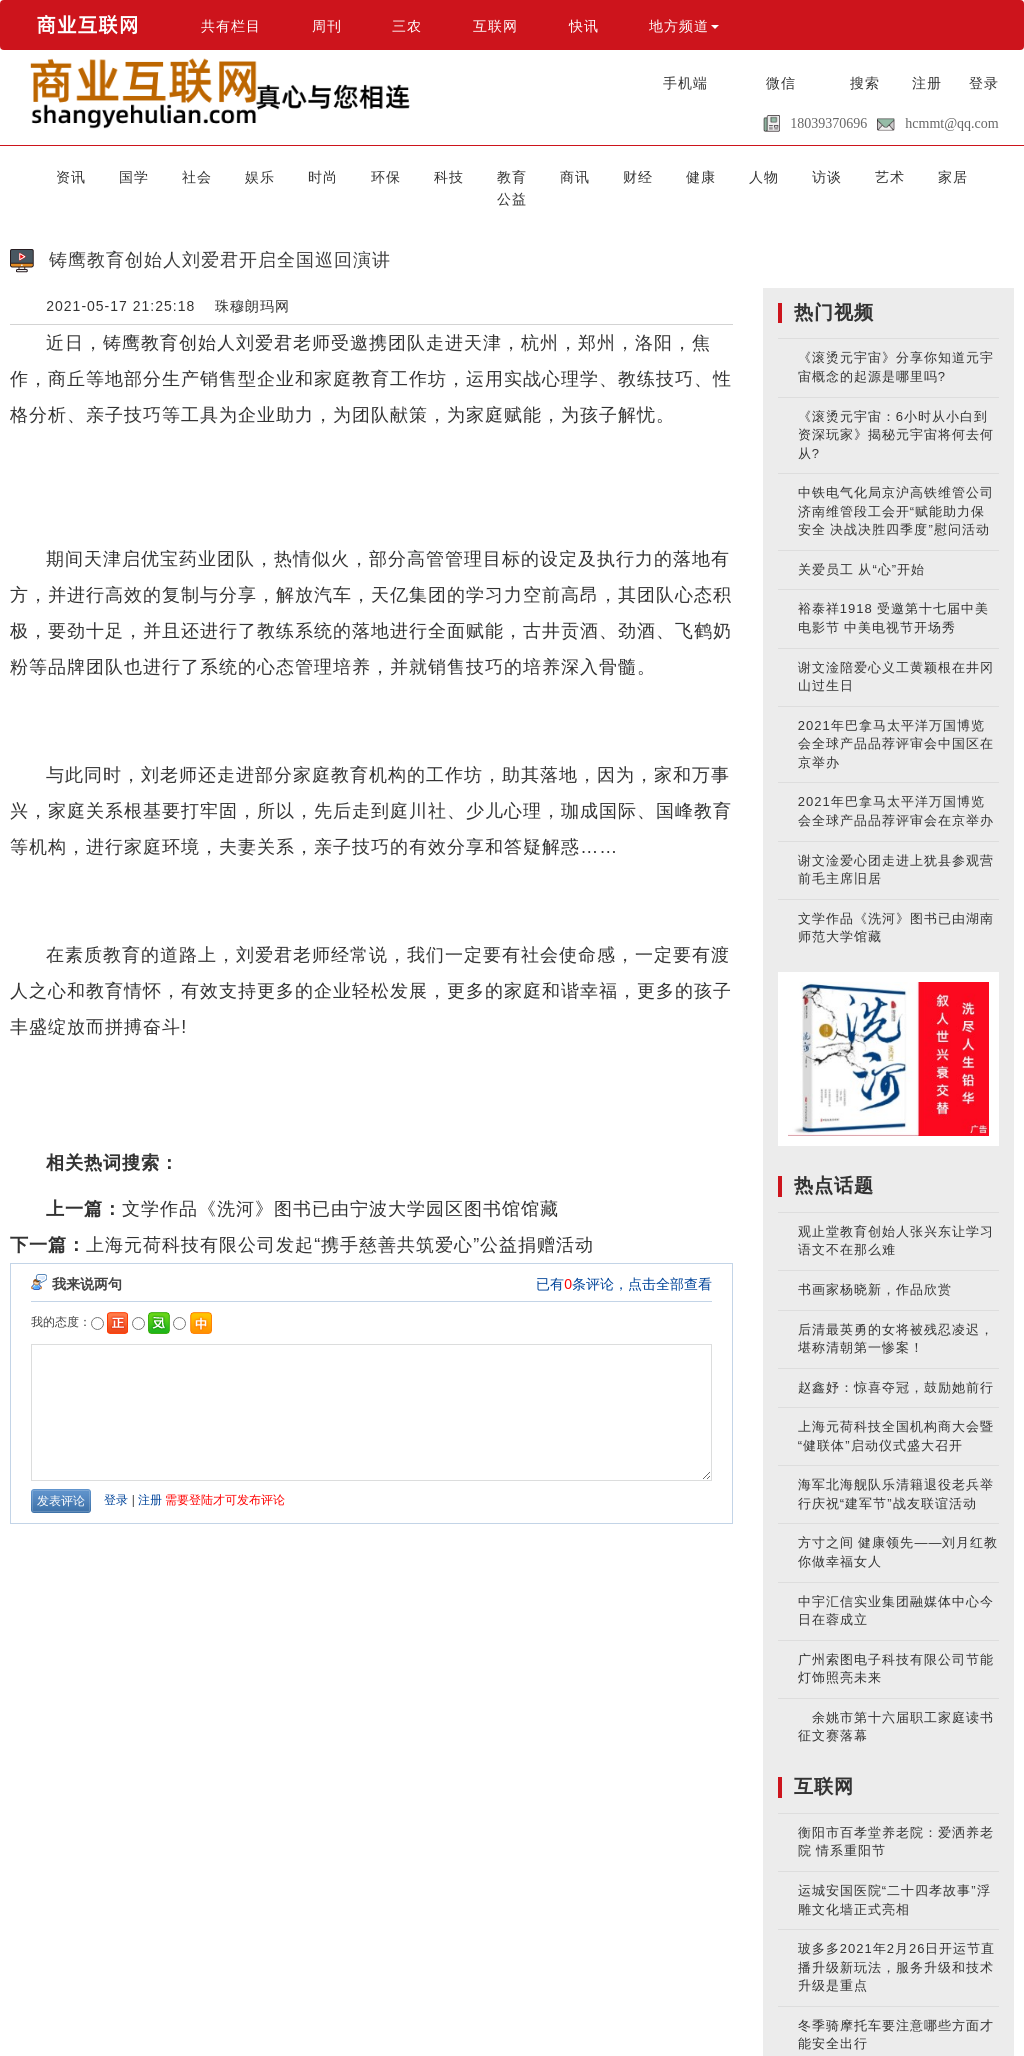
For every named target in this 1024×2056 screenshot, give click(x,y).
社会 (205, 176)
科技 (428, 176)
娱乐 (261, 176)
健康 (651, 176)
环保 (373, 176)
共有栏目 (231, 26)
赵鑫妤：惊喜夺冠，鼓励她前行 (896, 1364)
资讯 (94, 176)
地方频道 (684, 26)
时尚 (317, 176)
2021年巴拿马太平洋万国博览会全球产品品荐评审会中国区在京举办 (896, 721)
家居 (874, 176)
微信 (781, 83)
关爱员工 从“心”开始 (861, 546)
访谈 (763, 176)
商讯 (540, 176)
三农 (407, 26)
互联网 (495, 26)
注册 (927, 83)
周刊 (327, 26)
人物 (707, 176)
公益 (930, 176)
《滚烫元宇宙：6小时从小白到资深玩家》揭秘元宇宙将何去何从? (896, 412)
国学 (150, 176)
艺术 (819, 176)
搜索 (865, 83)
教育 (484, 176)
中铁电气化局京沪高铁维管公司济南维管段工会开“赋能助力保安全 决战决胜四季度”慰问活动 (896, 489)
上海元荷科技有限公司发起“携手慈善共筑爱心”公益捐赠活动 (340, 1222)
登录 (984, 83)
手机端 (685, 83)
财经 (596, 176)
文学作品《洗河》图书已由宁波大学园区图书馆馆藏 (340, 1186)
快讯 (584, 26)
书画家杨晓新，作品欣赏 (875, 1266)
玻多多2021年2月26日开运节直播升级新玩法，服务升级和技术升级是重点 (897, 1945)
